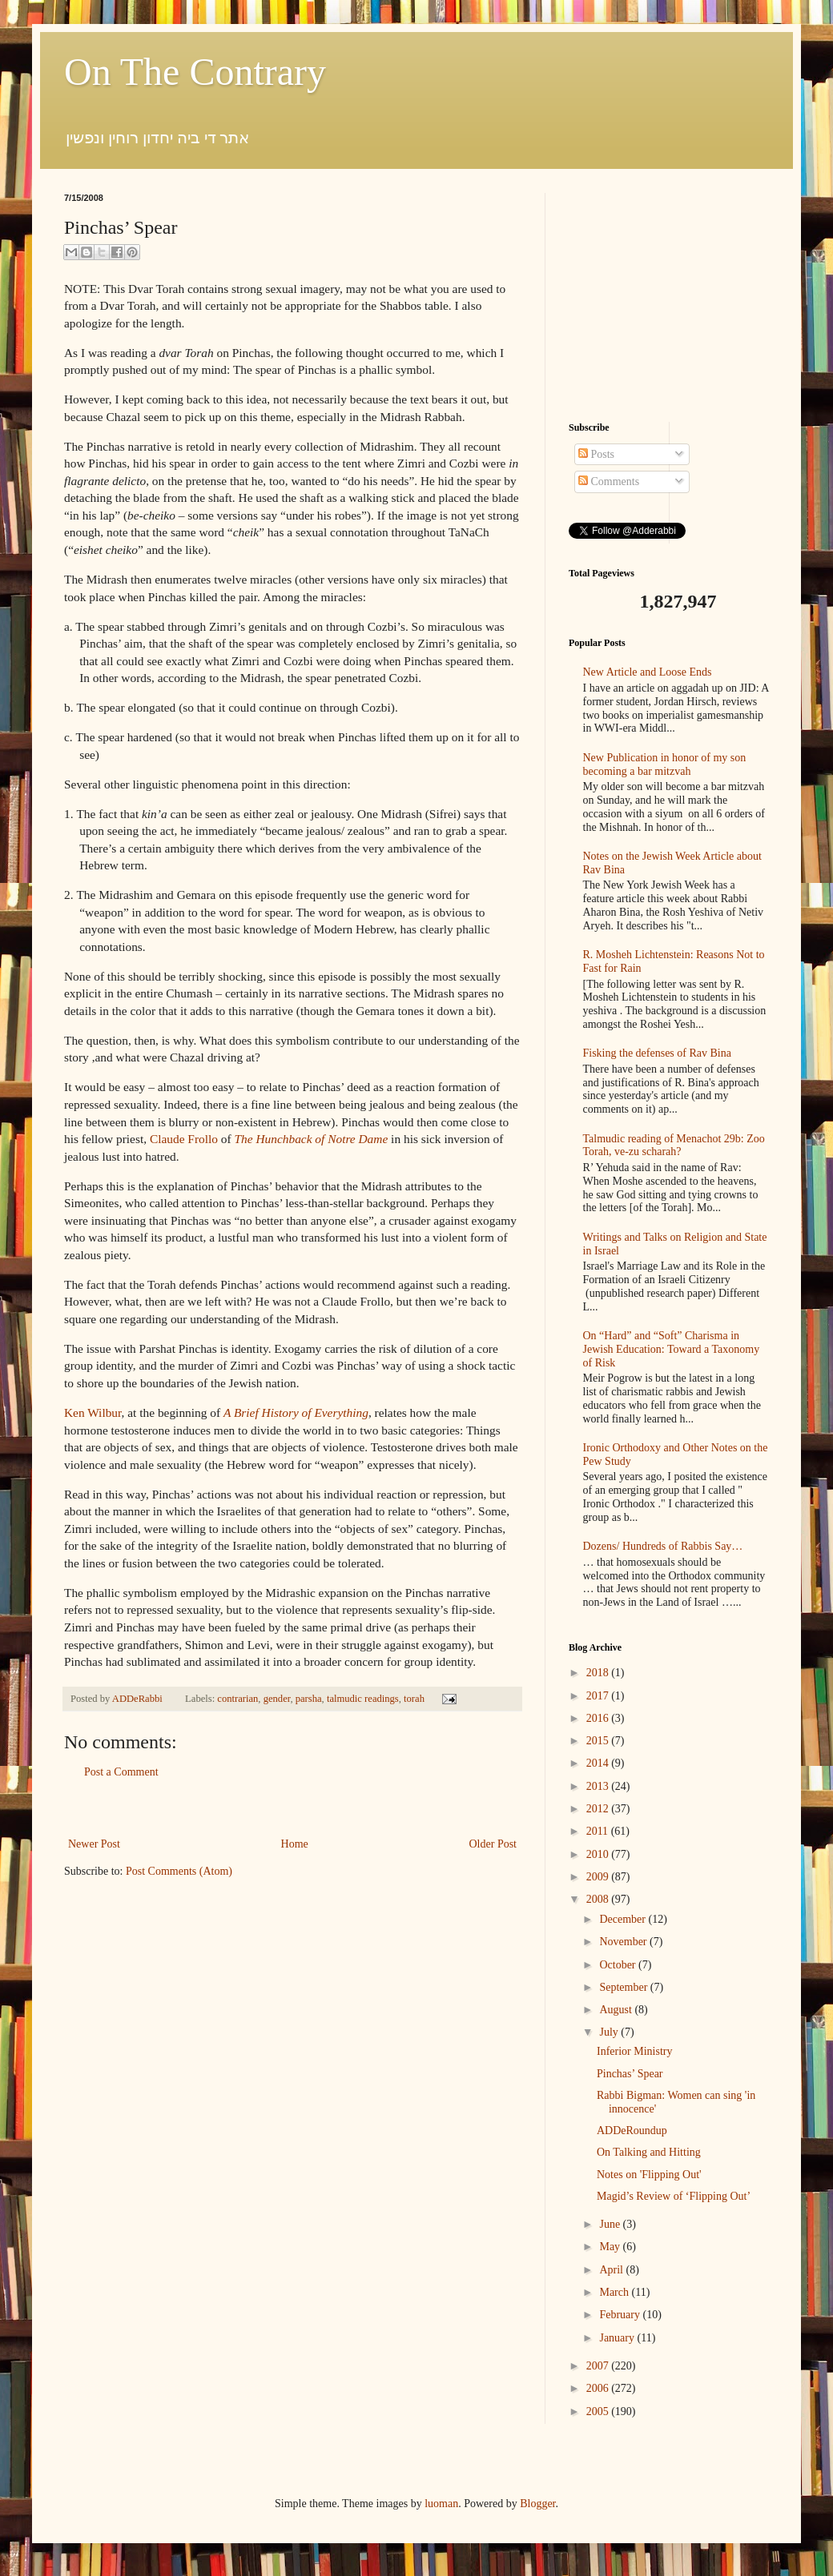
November (624, 1942)
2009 (599, 1877)
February (620, 2315)
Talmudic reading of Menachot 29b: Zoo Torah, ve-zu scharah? (674, 1145)
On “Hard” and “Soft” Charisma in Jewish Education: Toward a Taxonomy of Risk (671, 1349)
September (624, 1987)
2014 (599, 1763)
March (615, 2292)
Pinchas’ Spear (630, 2074)
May (610, 2247)
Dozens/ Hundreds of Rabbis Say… (663, 1546)
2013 (599, 1786)
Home (294, 1844)
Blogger (537, 2504)
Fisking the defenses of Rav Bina (657, 1053)
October (618, 1965)
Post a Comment (121, 1772)
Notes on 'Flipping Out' (649, 2175)
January (618, 2338)
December (623, 1919)
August (616, 2010)
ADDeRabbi (138, 1698)
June (610, 2224)
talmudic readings (363, 1698)
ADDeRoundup (632, 2131)
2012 (599, 1809)
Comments (608, 481)
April (612, 2270)
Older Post (493, 1844)
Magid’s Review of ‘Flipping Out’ (674, 2196)
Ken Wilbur (93, 1412)
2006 (599, 2388)
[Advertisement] (292, 1808)
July (610, 2032)
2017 (599, 1696)
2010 (599, 1854)
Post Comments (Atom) (179, 1871)
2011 (598, 1831)
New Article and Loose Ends (647, 672)
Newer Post (94, 1844)
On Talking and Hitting (649, 2152)
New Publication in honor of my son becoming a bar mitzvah (664, 764)
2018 (599, 1673)
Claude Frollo (184, 1139)
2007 (599, 2366)
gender (277, 1698)
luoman (441, 2504)
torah (414, 1698)
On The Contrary (195, 71)
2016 (599, 1718)
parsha (309, 1698)
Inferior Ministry (634, 2051)
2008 (599, 1899)
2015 (599, 1741)
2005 (599, 2411)
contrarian (237, 1698)
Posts (596, 454)
